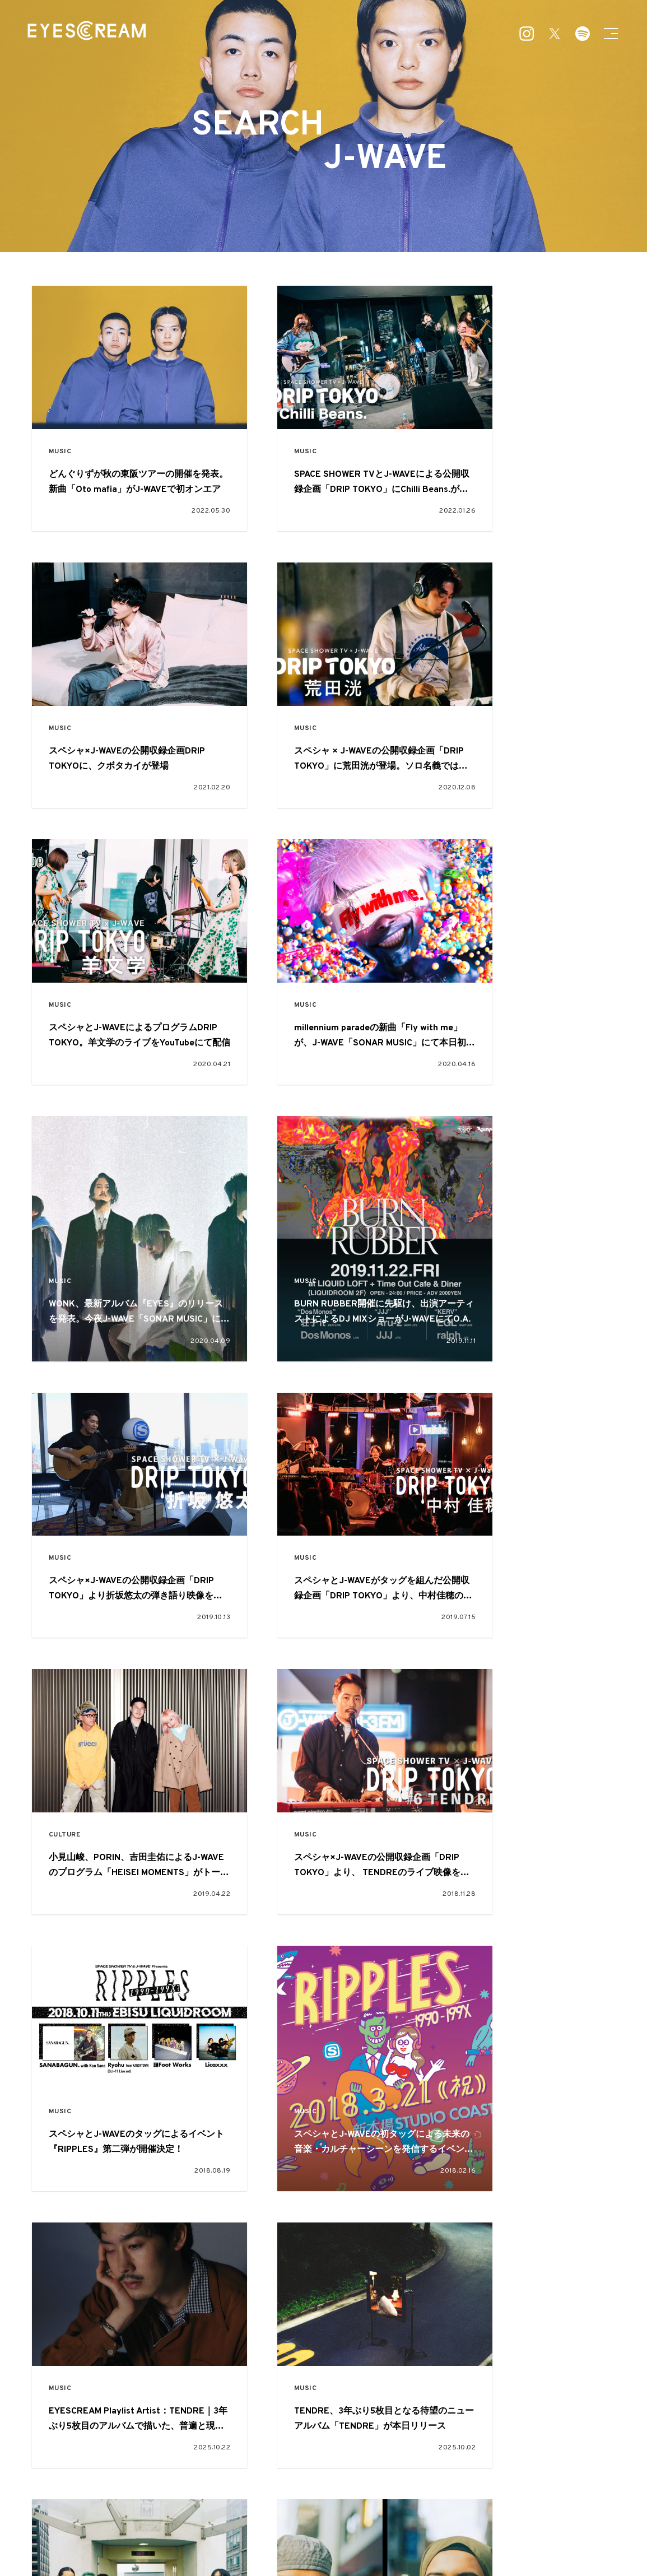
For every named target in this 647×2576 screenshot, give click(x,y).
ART (320, 2500)
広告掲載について (251, 2532)
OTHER (424, 2500)
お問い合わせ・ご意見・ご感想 (319, 2532)
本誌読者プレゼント (389, 2532)
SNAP (379, 2480)
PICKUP (331, 2480)
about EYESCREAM (198, 2532)
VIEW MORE (324, 2298)
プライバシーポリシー (448, 2532)
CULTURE (271, 1170)
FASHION (270, 2168)
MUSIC (61, 422)
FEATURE (276, 2480)
